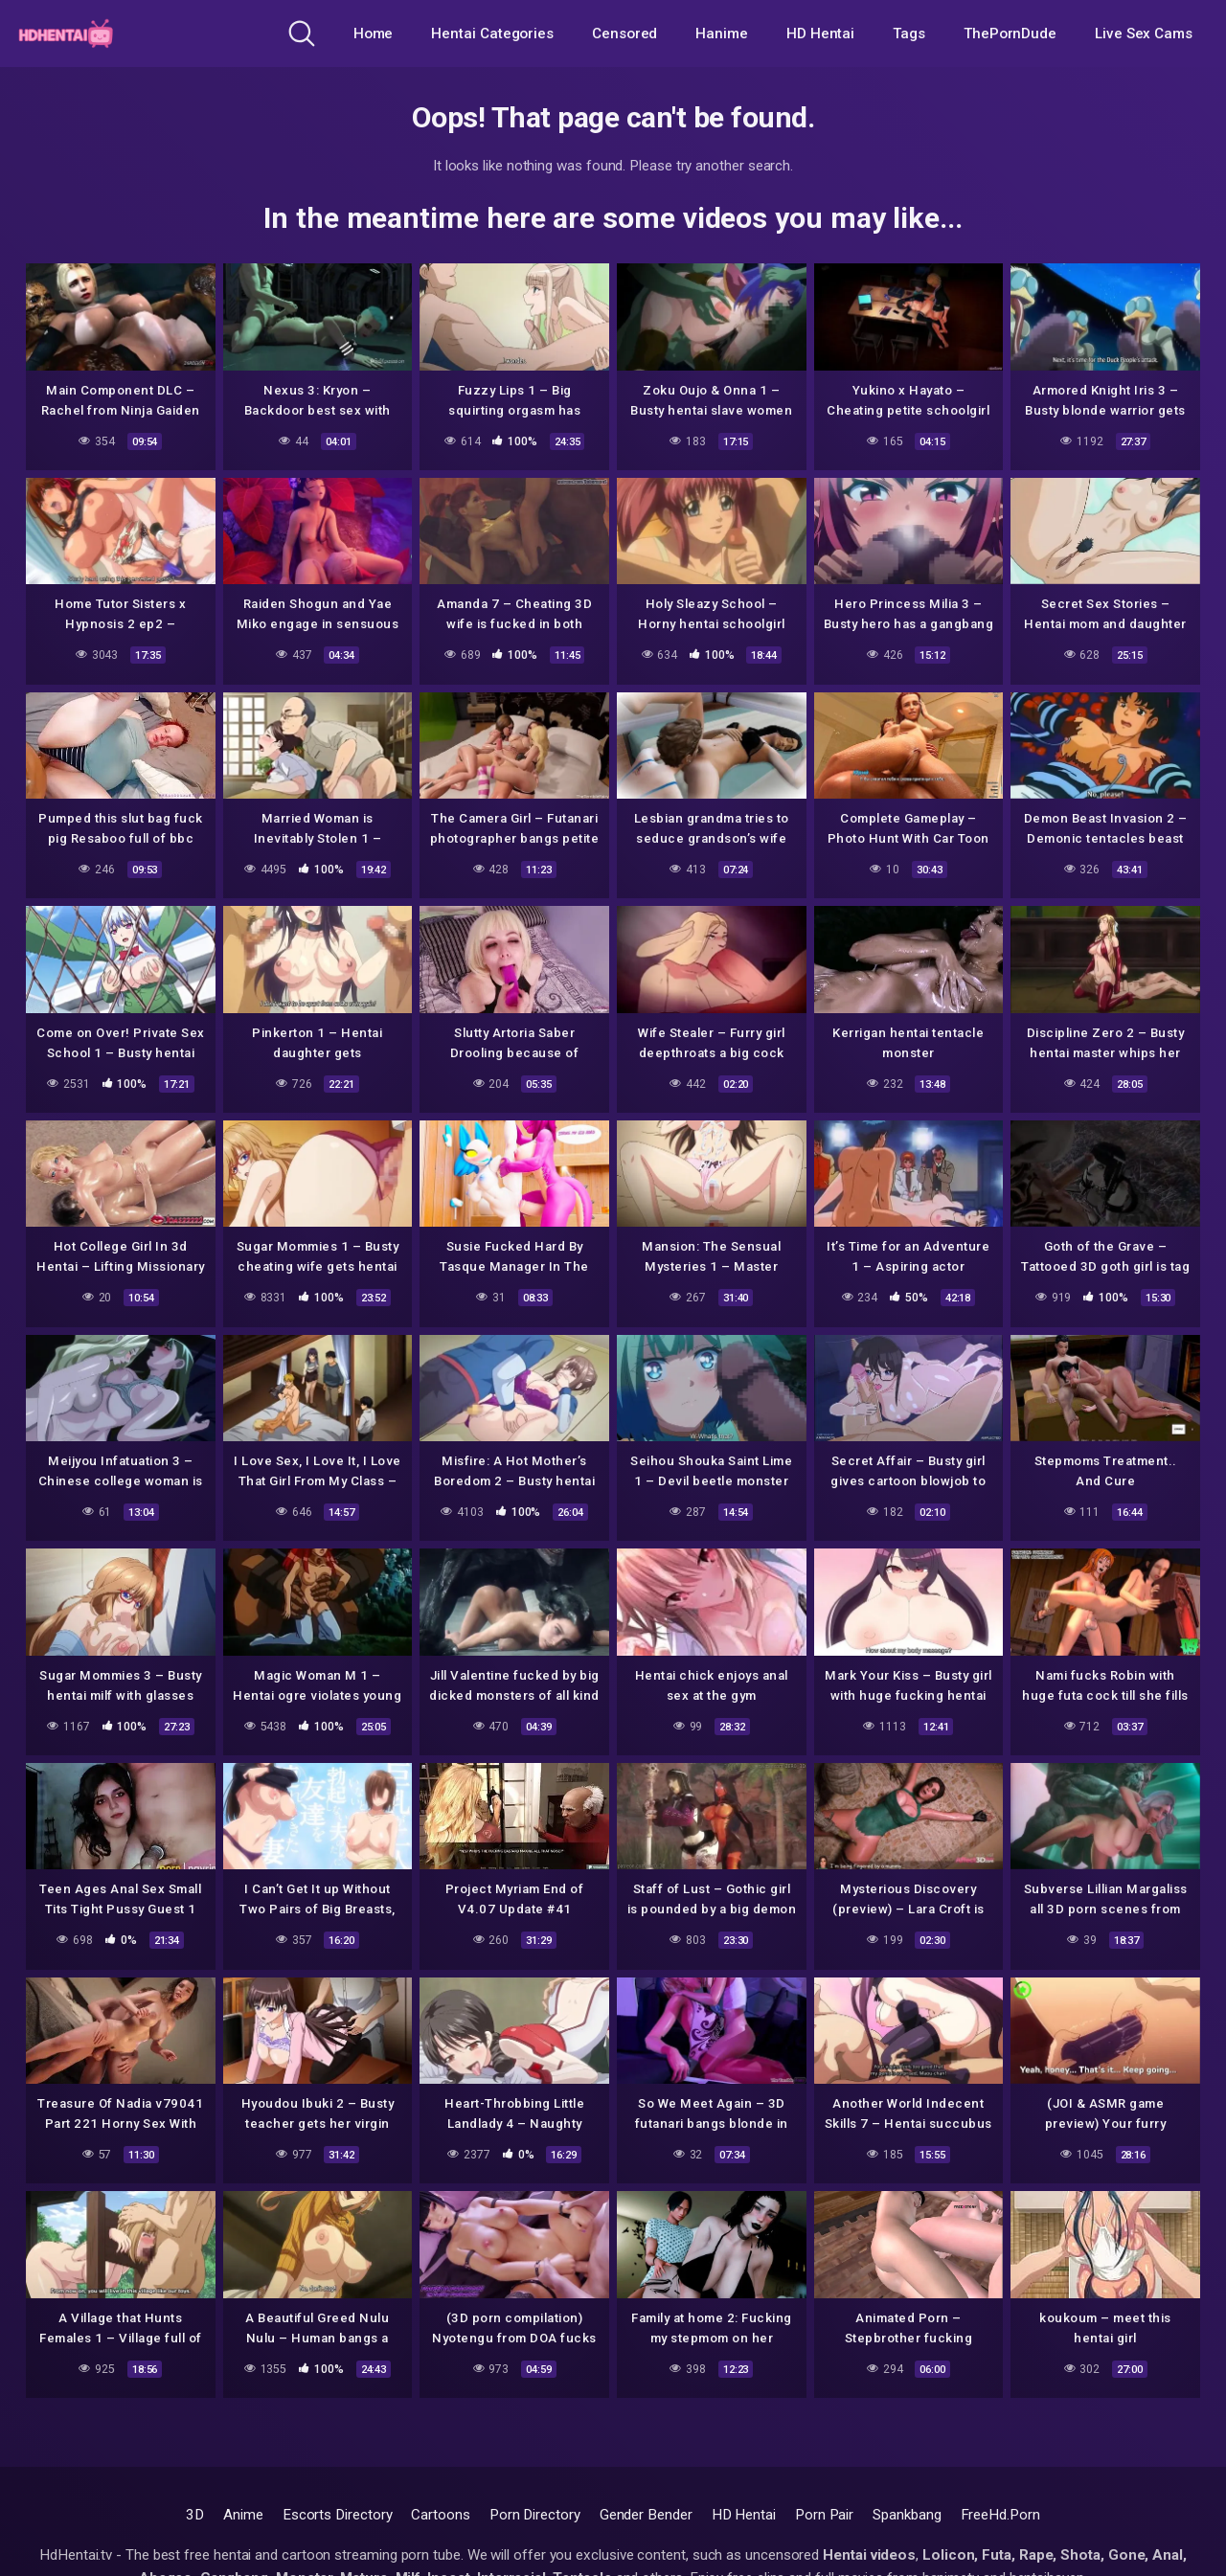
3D (195, 2514)
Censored (624, 33)
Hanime (721, 33)
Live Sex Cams (1143, 33)
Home (373, 33)
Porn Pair (824, 2514)
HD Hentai (820, 33)
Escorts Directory (338, 2514)
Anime (243, 2514)
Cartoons (440, 2514)
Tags (909, 33)
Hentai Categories (492, 33)
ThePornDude (1010, 33)
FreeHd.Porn (1000, 2514)
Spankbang (907, 2514)
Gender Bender (646, 2514)
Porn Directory (534, 2514)
